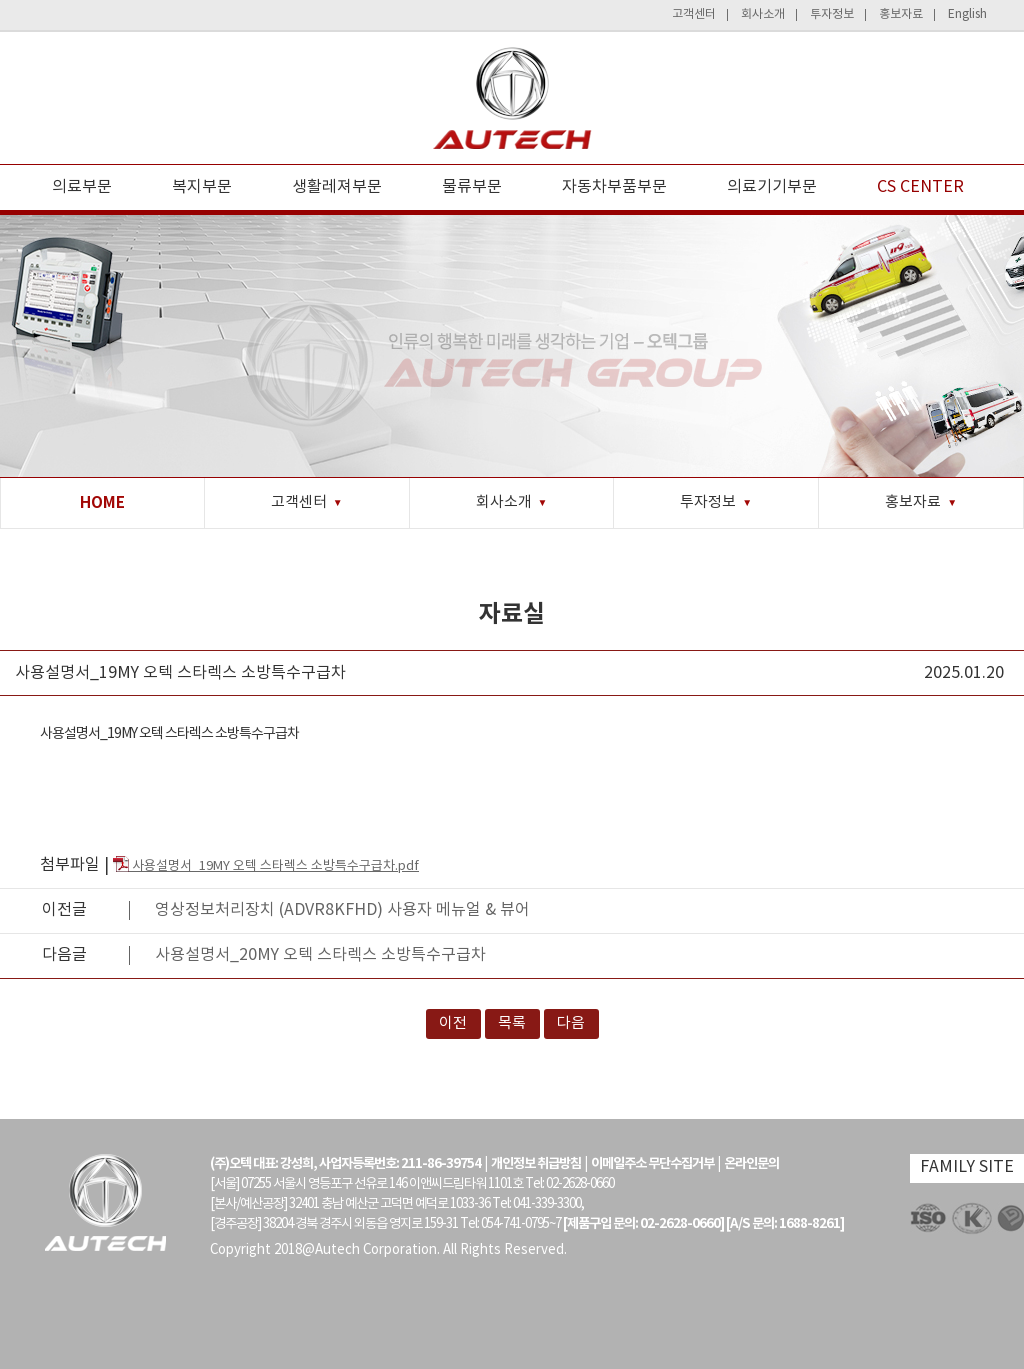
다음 (571, 1023)
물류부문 (472, 187)
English (967, 14)
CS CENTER (920, 187)
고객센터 (694, 14)
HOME (102, 503)
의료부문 (82, 187)
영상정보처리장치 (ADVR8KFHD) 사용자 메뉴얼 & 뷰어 (342, 910)
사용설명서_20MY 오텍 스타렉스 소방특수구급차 (320, 955)
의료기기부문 (772, 187)
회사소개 (763, 14)
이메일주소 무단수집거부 (652, 1164)
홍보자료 (901, 14)
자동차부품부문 (614, 187)
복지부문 (202, 187)
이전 (453, 1023)
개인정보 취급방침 (536, 1164)
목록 (512, 1023)
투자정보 (832, 14)
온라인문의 (751, 1164)
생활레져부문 (337, 187)
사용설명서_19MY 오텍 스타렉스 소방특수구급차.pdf (266, 866)
